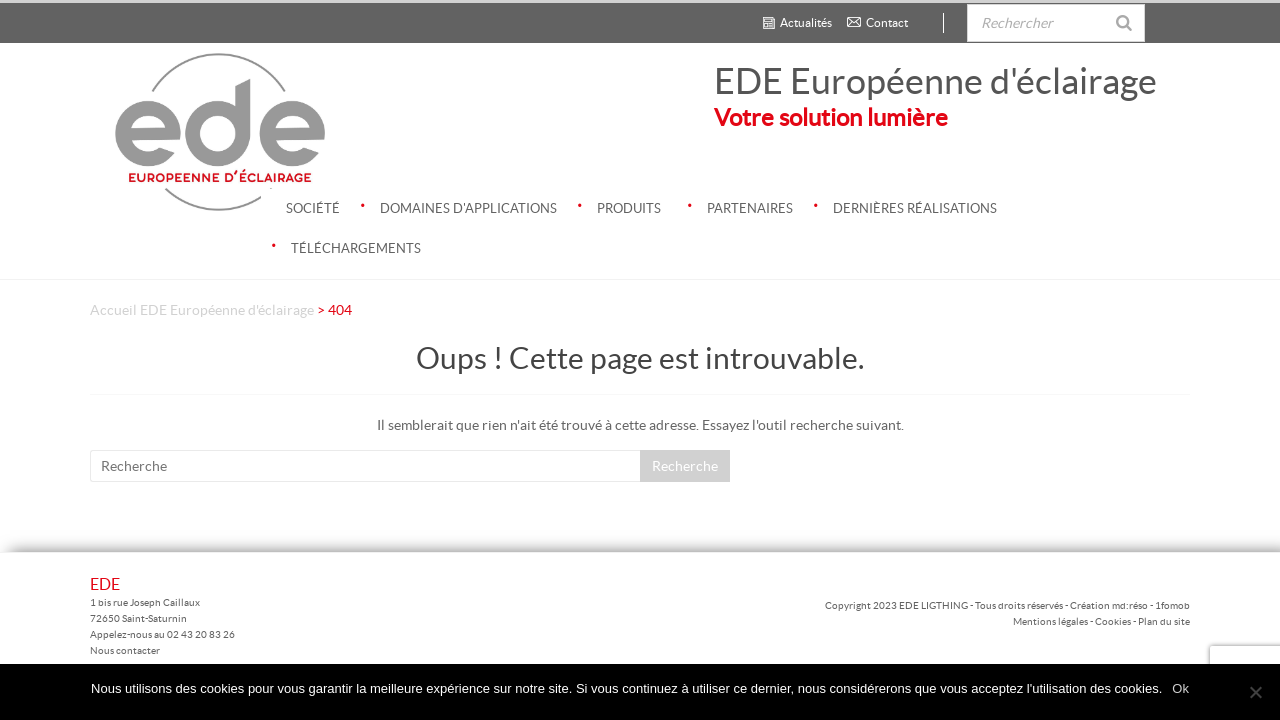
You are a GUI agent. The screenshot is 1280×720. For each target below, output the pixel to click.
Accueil (113, 310)
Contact (877, 22)
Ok (1180, 688)
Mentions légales (1051, 621)
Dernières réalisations (905, 202)
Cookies (1113, 621)
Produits (619, 202)
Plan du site (1164, 621)
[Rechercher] (1124, 14)
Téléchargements (346, 242)
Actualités (797, 22)
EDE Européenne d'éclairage (935, 81)
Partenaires (740, 202)
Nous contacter (125, 650)
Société (313, 208)
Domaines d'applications (458, 202)
